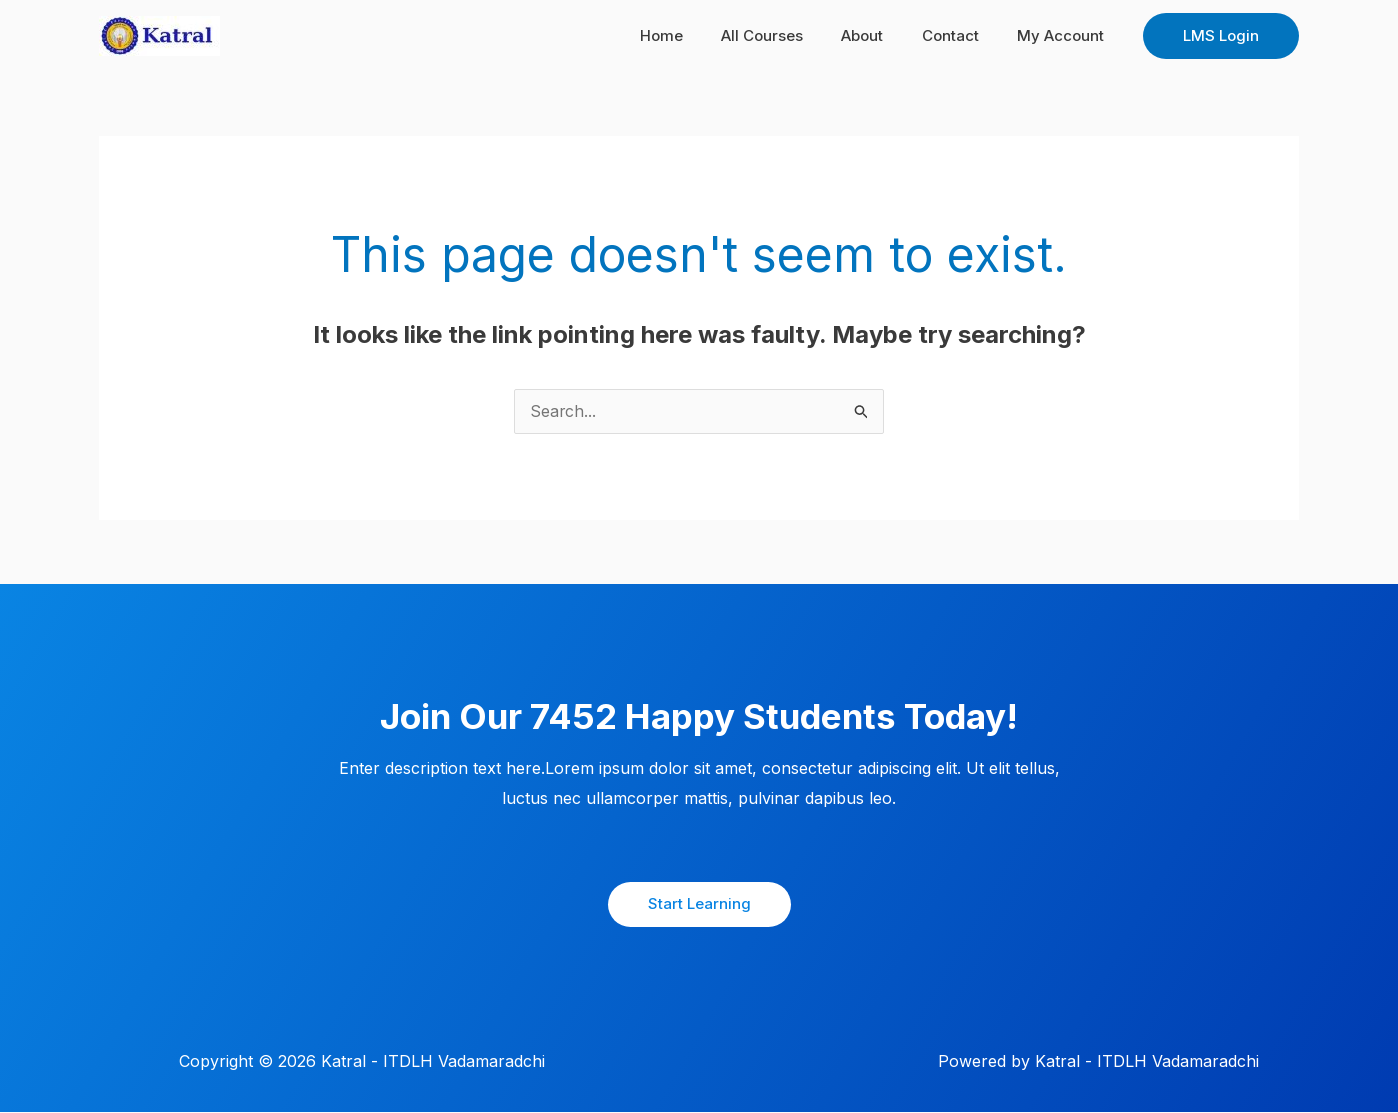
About (883, 35)
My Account (1064, 35)
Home (698, 35)
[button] (1221, 36)
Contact (962, 35)
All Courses (791, 35)
